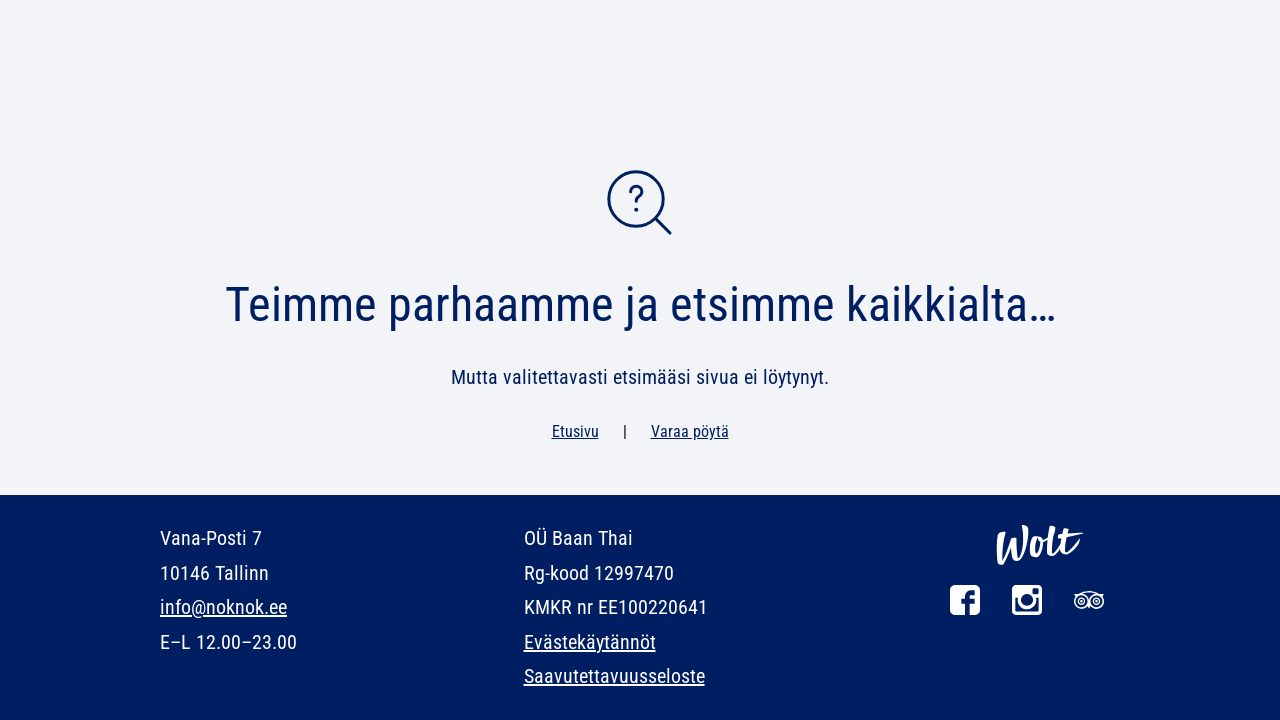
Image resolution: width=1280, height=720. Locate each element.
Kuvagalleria (795, 84)
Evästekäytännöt (590, 642)
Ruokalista (202, 84)
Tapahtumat (933, 84)
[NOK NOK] (640, 65)
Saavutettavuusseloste (614, 676)
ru (245, 19)
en (195, 19)
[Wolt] (1040, 575)
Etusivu (575, 431)
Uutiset (313, 84)
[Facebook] (965, 609)
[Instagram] (1027, 609)
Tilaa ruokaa (1040, 146)
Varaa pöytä (865, 146)
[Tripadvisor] (1089, 609)
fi (220, 19)
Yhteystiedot (1070, 84)
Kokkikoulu (425, 84)
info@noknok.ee (223, 607)
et (168, 19)
